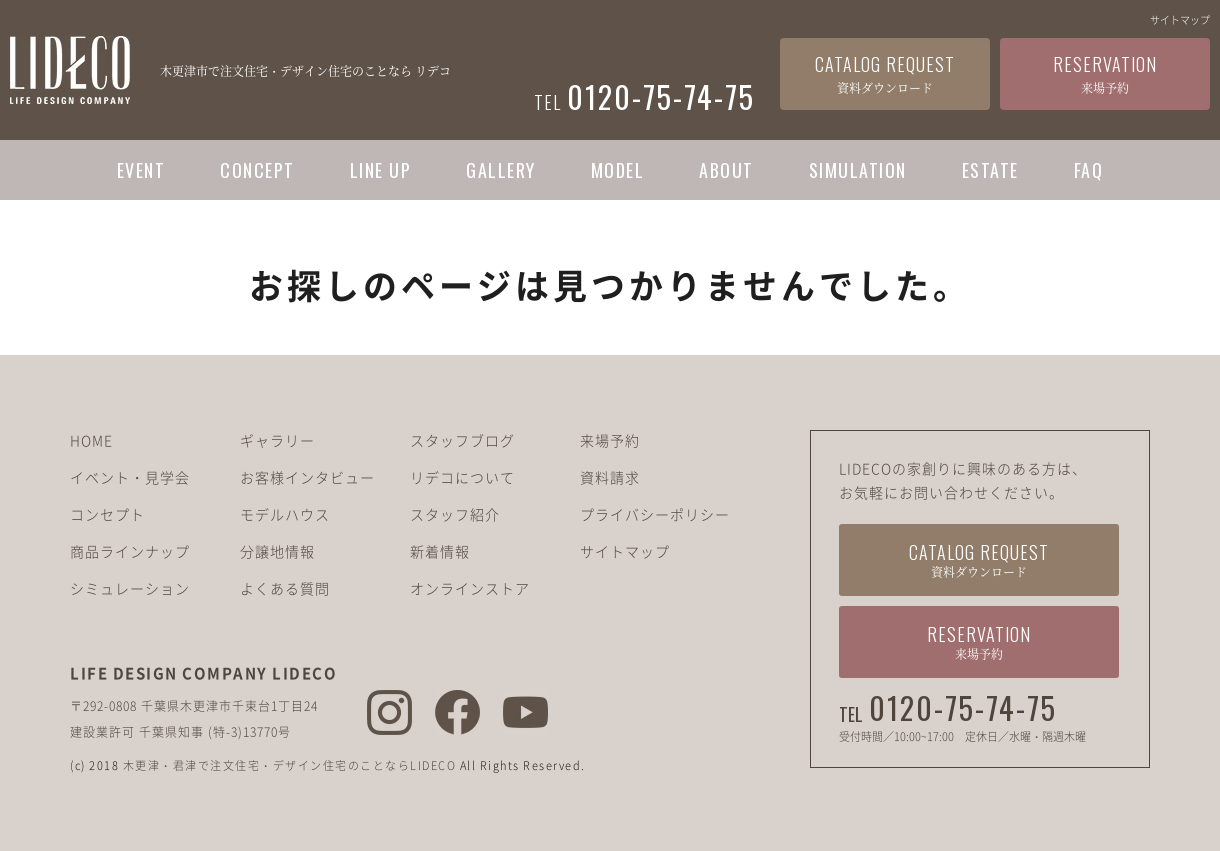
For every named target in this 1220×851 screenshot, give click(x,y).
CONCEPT (257, 170)
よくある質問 (285, 588)
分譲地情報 (277, 551)
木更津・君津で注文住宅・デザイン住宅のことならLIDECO (290, 765)
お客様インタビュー (307, 477)
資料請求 (610, 477)
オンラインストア (470, 588)
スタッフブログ (462, 440)
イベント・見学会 (130, 477)
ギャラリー (277, 440)
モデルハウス (285, 514)
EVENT (141, 170)
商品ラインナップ (130, 551)
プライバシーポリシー (655, 514)
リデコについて (462, 477)
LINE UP (381, 170)
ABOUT (726, 170)
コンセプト (107, 514)
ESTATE (990, 170)
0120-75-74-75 (963, 708)
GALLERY (501, 170)
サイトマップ (1180, 19)
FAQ (1089, 170)
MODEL (618, 170)
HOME (91, 440)
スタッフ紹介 (455, 514)
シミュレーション (130, 588)
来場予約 (610, 440)
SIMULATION (858, 170)
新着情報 (440, 551)
